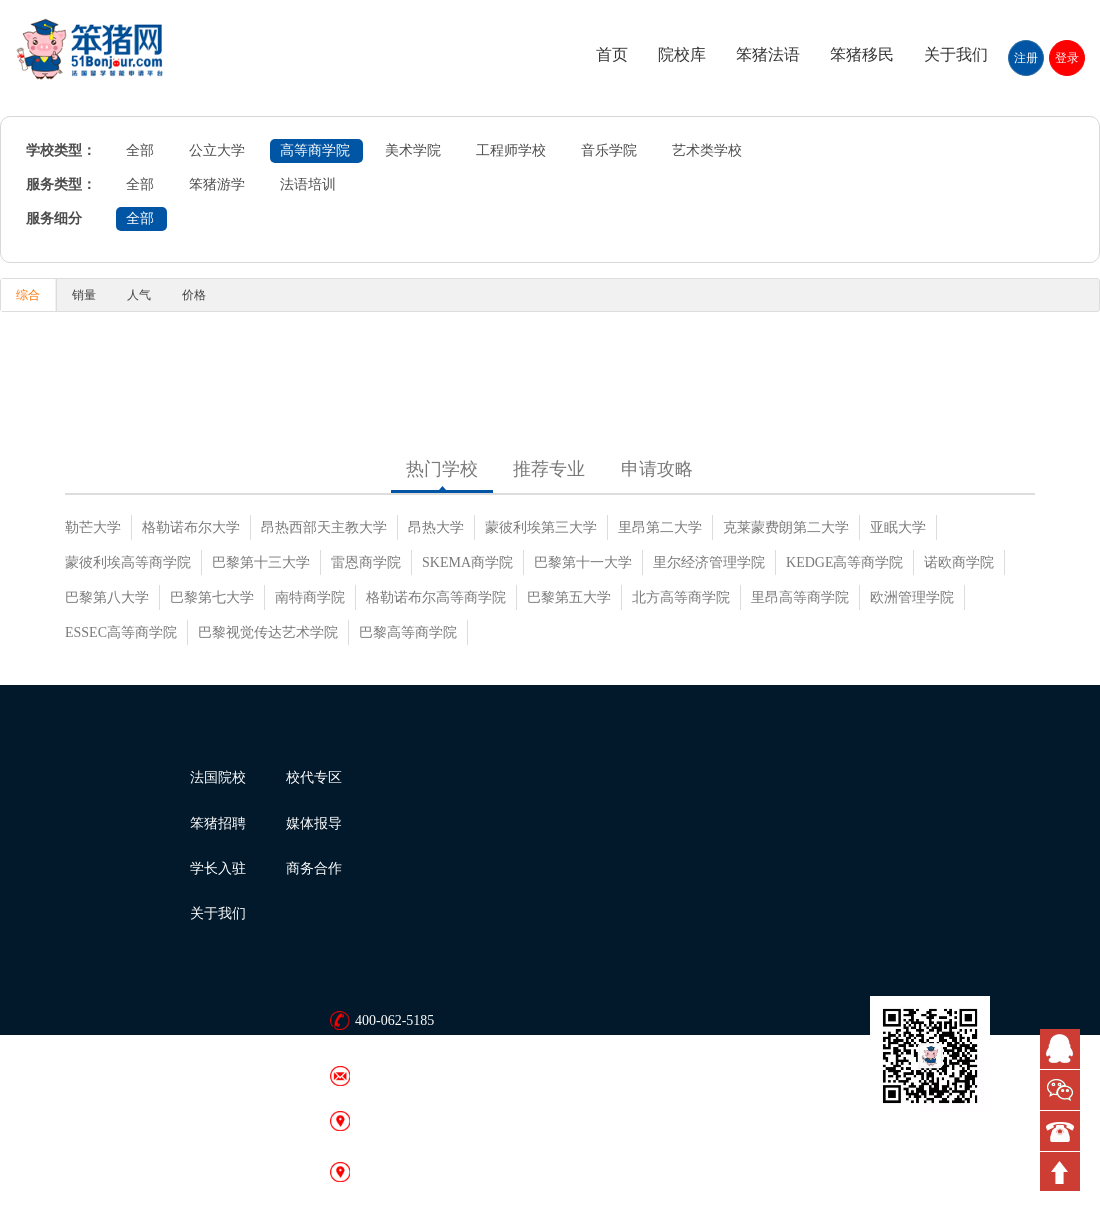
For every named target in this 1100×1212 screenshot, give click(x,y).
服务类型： (61, 184)
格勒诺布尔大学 (191, 527)
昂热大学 (436, 527)
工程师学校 (511, 150)
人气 (139, 295)
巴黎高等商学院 (408, 632)
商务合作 (314, 868)
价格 (194, 295)
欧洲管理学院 (912, 597)
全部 (140, 150)
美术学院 (413, 150)
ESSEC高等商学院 (121, 632)
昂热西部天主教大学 (324, 527)
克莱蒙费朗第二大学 (786, 527)
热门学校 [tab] (442, 469)
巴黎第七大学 (212, 597)
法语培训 (308, 184)
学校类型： (61, 150)
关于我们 (956, 54)
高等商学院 (315, 150)
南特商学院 (310, 597)
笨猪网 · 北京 (395, 1120)
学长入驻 (218, 868)
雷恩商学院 (366, 562)
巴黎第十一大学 (583, 562)
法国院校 (218, 777)
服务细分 (54, 218)
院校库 (682, 54)
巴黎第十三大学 (261, 562)
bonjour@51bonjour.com (425, 1075)
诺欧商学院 (959, 562)
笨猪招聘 (218, 823)
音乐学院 (609, 150)
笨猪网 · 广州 (395, 1171)
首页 (612, 54)
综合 (28, 295)
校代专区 (314, 777)
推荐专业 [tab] (549, 469)
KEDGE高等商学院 (844, 562)
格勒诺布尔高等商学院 (436, 597)
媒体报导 (314, 823)
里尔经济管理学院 (709, 562)
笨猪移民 (862, 54)
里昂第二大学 (660, 527)
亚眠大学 (898, 527)
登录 (1067, 58)
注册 (1026, 58)
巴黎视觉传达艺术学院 (268, 632)
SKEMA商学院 (467, 562)
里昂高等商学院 (800, 597)
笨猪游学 (217, 184)
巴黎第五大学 (569, 597)
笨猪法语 (768, 54)
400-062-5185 (394, 1020)
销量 (84, 295)
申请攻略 (657, 469)
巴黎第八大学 (107, 597)
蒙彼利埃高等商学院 (128, 562)
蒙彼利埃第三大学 (541, 527)
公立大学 (217, 150)
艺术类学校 (707, 150)
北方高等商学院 (681, 597)
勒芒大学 (93, 527)
